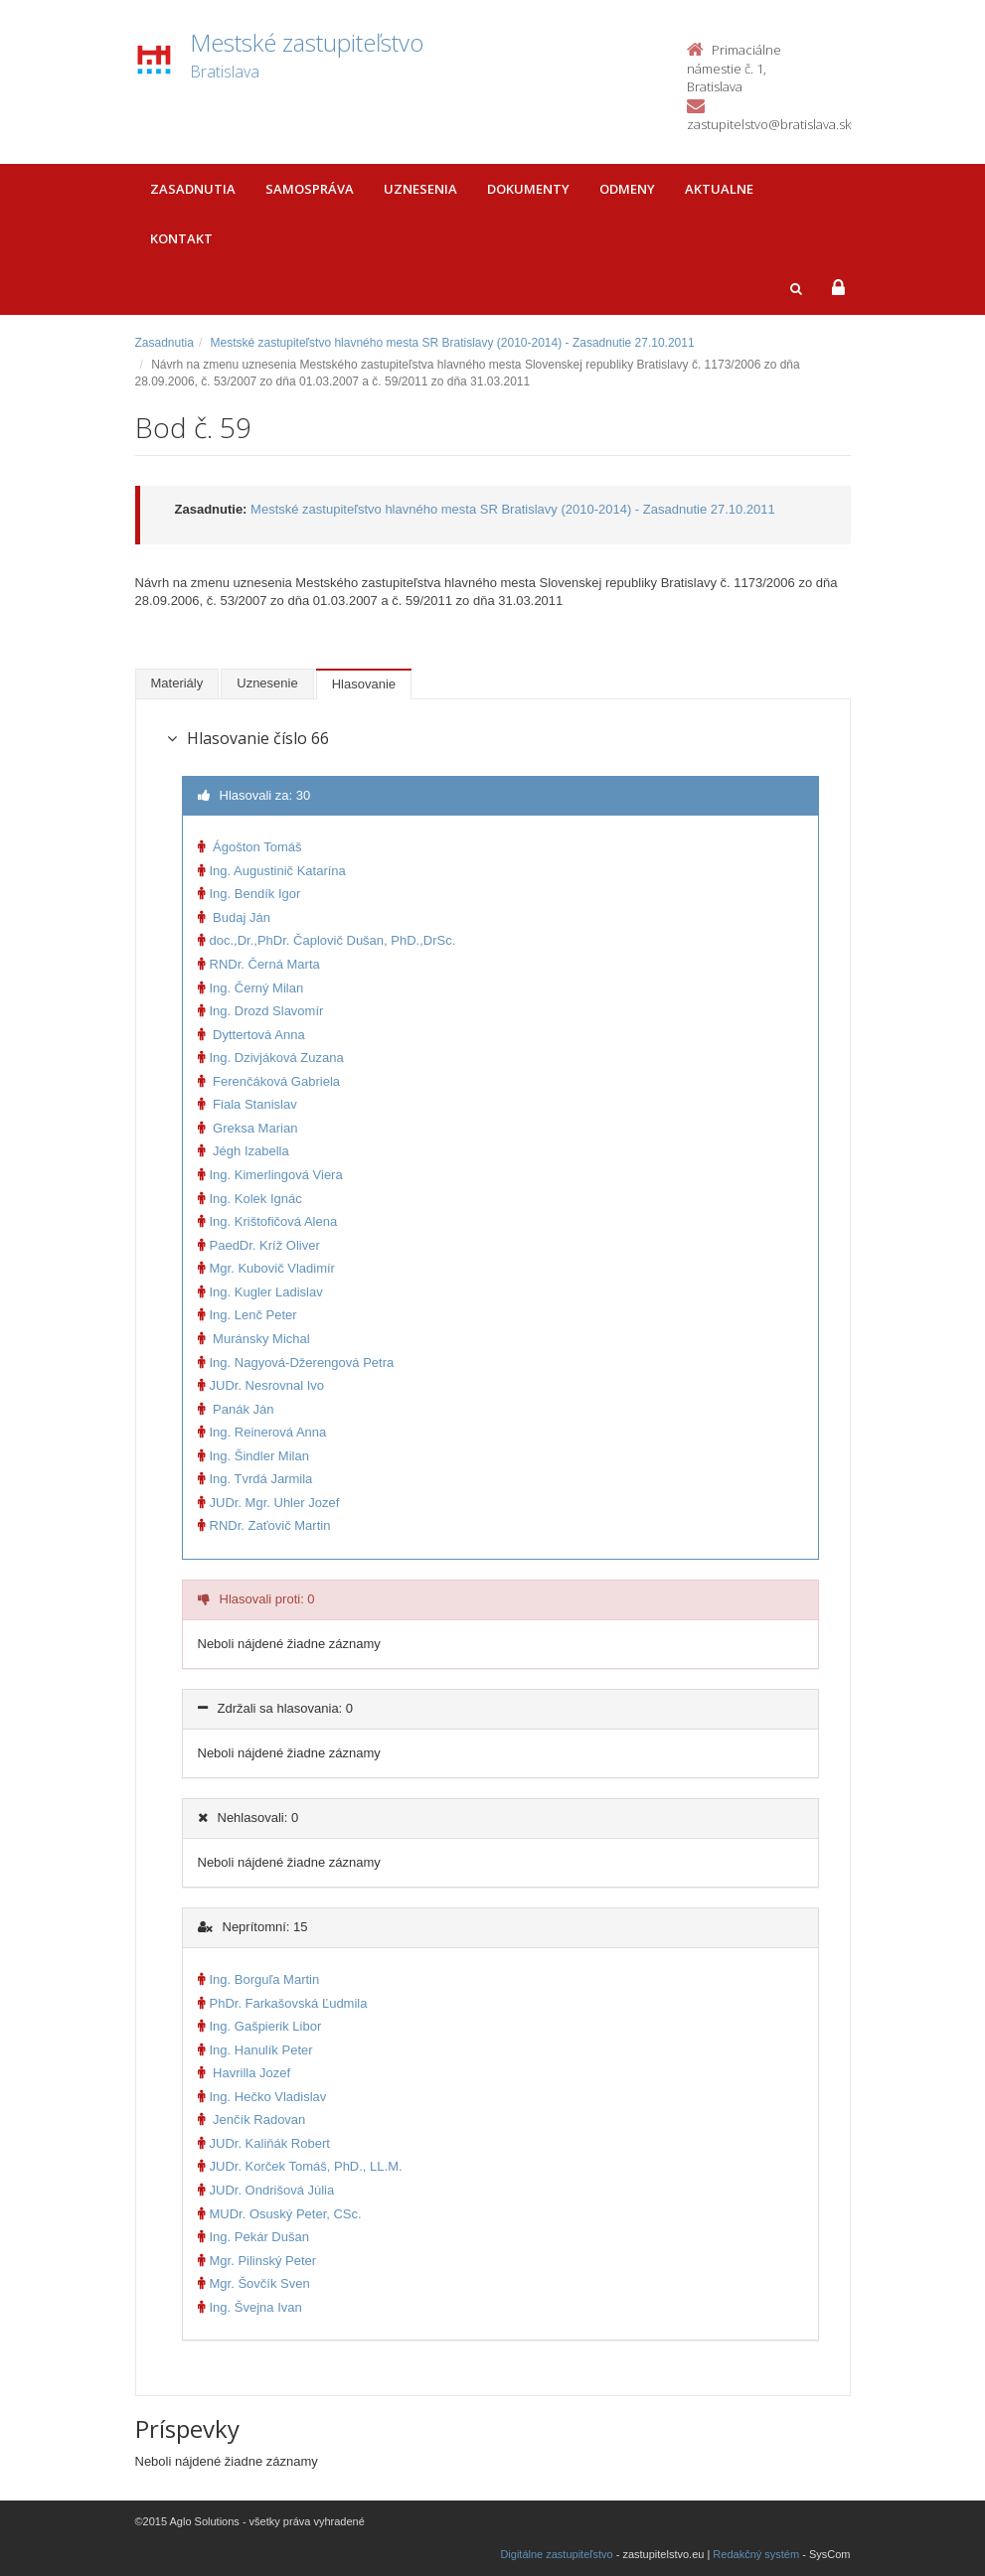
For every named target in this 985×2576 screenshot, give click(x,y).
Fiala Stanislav (247, 1104)
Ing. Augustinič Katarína (272, 870)
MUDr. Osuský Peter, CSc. (280, 2213)
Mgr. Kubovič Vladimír (266, 1268)
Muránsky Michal (254, 1338)
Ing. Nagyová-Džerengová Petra (296, 1362)
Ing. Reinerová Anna (262, 1432)
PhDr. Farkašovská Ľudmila (283, 2003)
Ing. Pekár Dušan (253, 2236)
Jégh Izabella (243, 1150)
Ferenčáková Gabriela (269, 1081)
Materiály (177, 683)
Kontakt (181, 238)
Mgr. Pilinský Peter (257, 2260)
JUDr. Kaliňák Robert (264, 2143)
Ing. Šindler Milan (253, 1455)
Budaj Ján (234, 917)
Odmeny (627, 189)
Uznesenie (267, 683)
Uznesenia (420, 189)
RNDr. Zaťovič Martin (264, 1525)
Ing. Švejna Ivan (250, 2307)
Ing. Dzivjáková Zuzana (271, 1057)
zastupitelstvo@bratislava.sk (769, 124)
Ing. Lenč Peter (247, 1314)
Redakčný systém (756, 2554)
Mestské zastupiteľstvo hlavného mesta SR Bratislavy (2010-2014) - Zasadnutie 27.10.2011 (453, 343)
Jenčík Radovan (252, 2119)
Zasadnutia (193, 189)
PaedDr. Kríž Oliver (259, 1245)
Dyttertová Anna (251, 1034)
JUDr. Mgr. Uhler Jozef (269, 1502)
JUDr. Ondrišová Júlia (266, 2190)
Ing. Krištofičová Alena (268, 1221)
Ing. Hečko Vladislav (262, 2096)
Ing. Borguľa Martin (259, 1979)
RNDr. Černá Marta (259, 964)
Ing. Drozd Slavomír (261, 1010)
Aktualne (719, 189)
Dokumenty (528, 189)
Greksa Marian (248, 1128)
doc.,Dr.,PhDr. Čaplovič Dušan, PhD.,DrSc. (327, 940)
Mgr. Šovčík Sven (254, 2283)
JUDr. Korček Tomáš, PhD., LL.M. (300, 2166)
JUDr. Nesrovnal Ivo (261, 1385)
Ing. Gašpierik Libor (260, 2026)
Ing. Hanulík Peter (255, 2050)
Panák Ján (236, 1409)
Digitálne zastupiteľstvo (556, 2554)
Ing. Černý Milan (251, 988)
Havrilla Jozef (244, 2072)
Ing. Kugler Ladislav (260, 1292)
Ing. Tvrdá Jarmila (255, 1478)
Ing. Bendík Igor (249, 893)
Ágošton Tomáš (250, 846)
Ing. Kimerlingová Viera (270, 1174)
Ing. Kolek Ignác (250, 1198)
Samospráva (309, 189)
